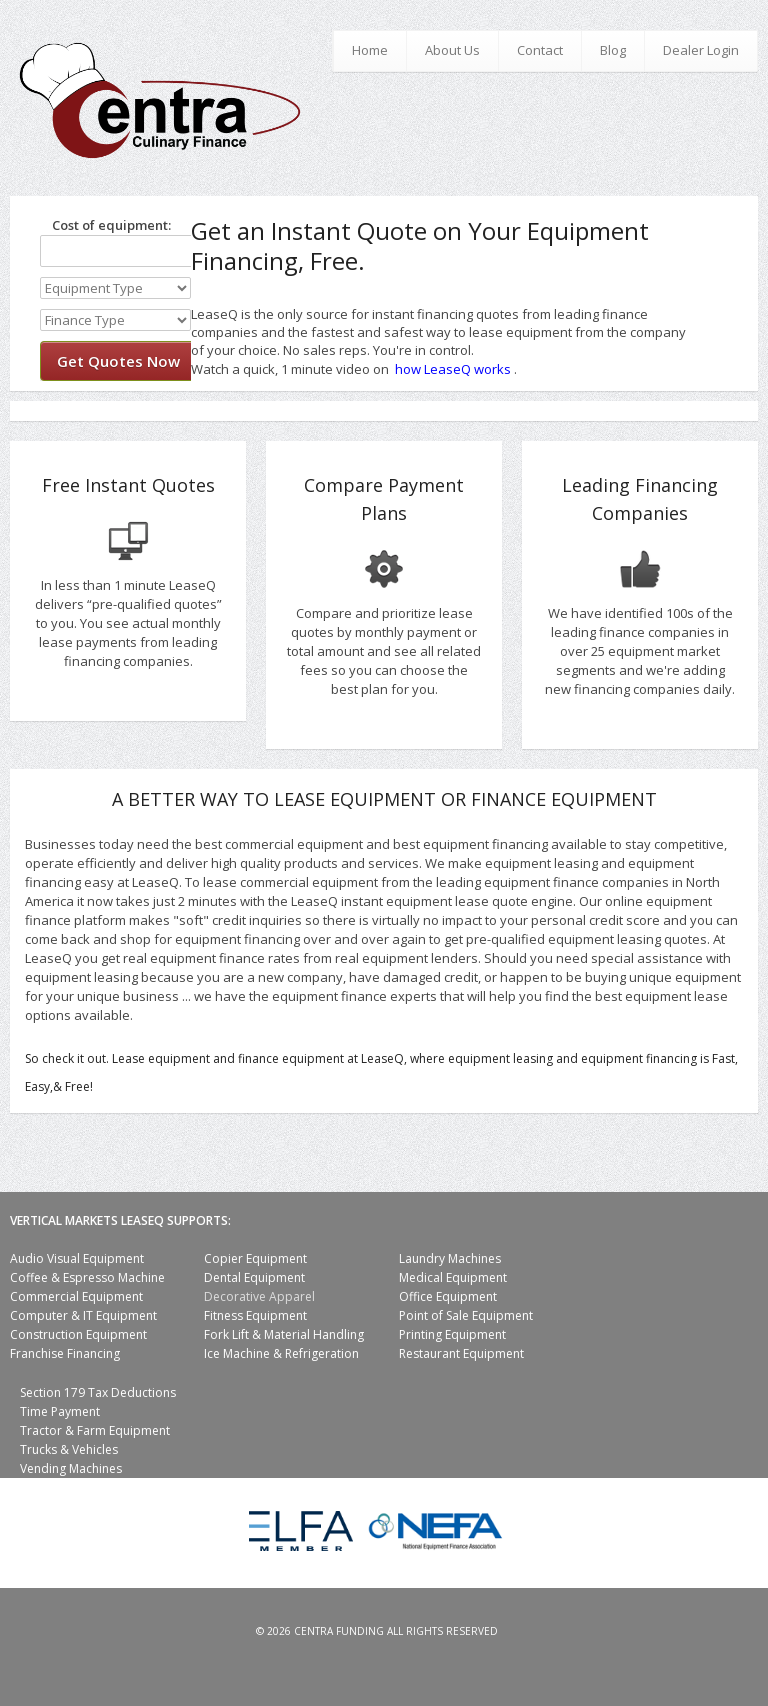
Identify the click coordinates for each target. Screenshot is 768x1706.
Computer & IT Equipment (83, 1315)
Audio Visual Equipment (77, 1258)
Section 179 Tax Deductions (98, 1392)
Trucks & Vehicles (69, 1449)
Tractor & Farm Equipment (95, 1430)
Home (370, 50)
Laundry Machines (450, 1258)
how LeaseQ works (453, 369)
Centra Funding (339, 1631)
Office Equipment (448, 1296)
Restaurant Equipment (461, 1353)
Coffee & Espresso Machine (87, 1277)
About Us (452, 50)
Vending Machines (71, 1468)
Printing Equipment (452, 1334)
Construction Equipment (78, 1334)
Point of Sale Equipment (466, 1315)
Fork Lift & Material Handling (284, 1334)
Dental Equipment (254, 1277)
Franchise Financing (65, 1353)
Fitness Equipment (255, 1315)
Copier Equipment (255, 1258)
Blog (613, 50)
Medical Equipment (453, 1277)
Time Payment (60, 1411)
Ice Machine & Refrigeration (281, 1353)
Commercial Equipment (76, 1296)
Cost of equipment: (105, 225)
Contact (540, 50)
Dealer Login (701, 50)
